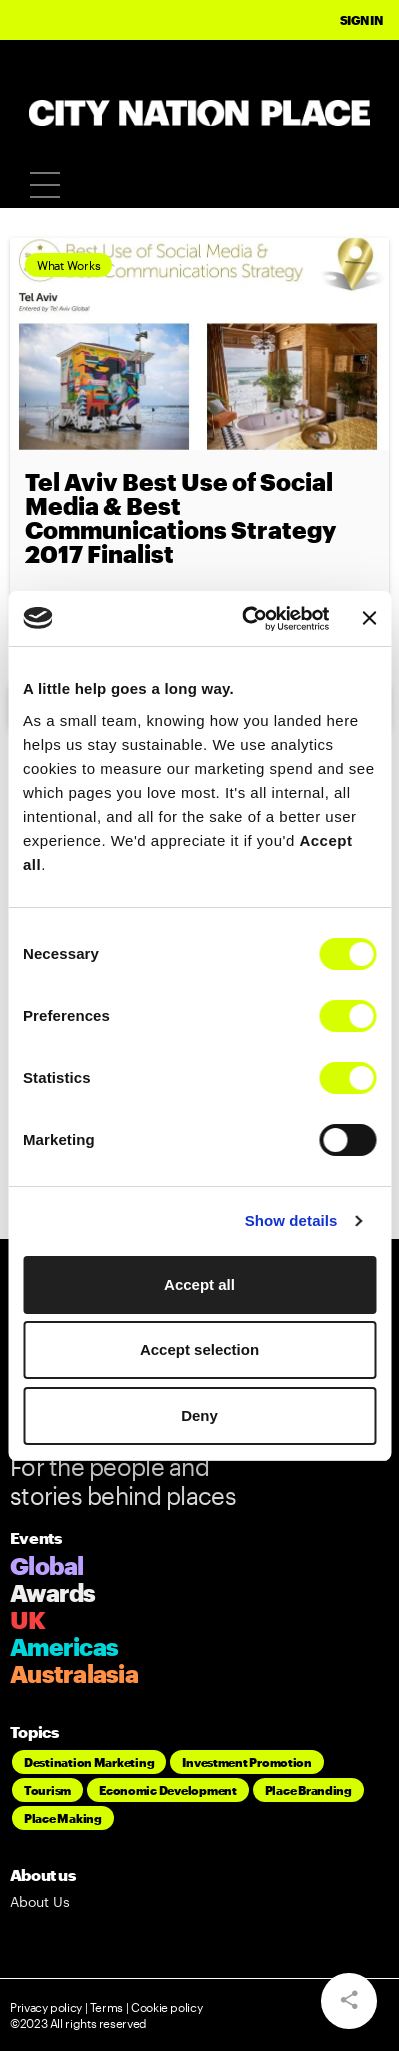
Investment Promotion (247, 1762)
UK (28, 1619)
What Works (68, 265)
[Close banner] (369, 618)
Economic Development (168, 1790)
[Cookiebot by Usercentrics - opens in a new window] (247, 619)
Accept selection (199, 1349)
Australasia (74, 1673)
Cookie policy (165, 2007)
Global (47, 1565)
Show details (291, 1220)
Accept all (199, 1284)
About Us (40, 1901)
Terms (106, 2007)
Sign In (361, 20)
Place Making (63, 1818)
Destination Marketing (89, 1762)
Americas (64, 1646)
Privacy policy (46, 2007)
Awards (53, 1592)
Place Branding (308, 1790)
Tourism (47, 1790)
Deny (199, 1415)
